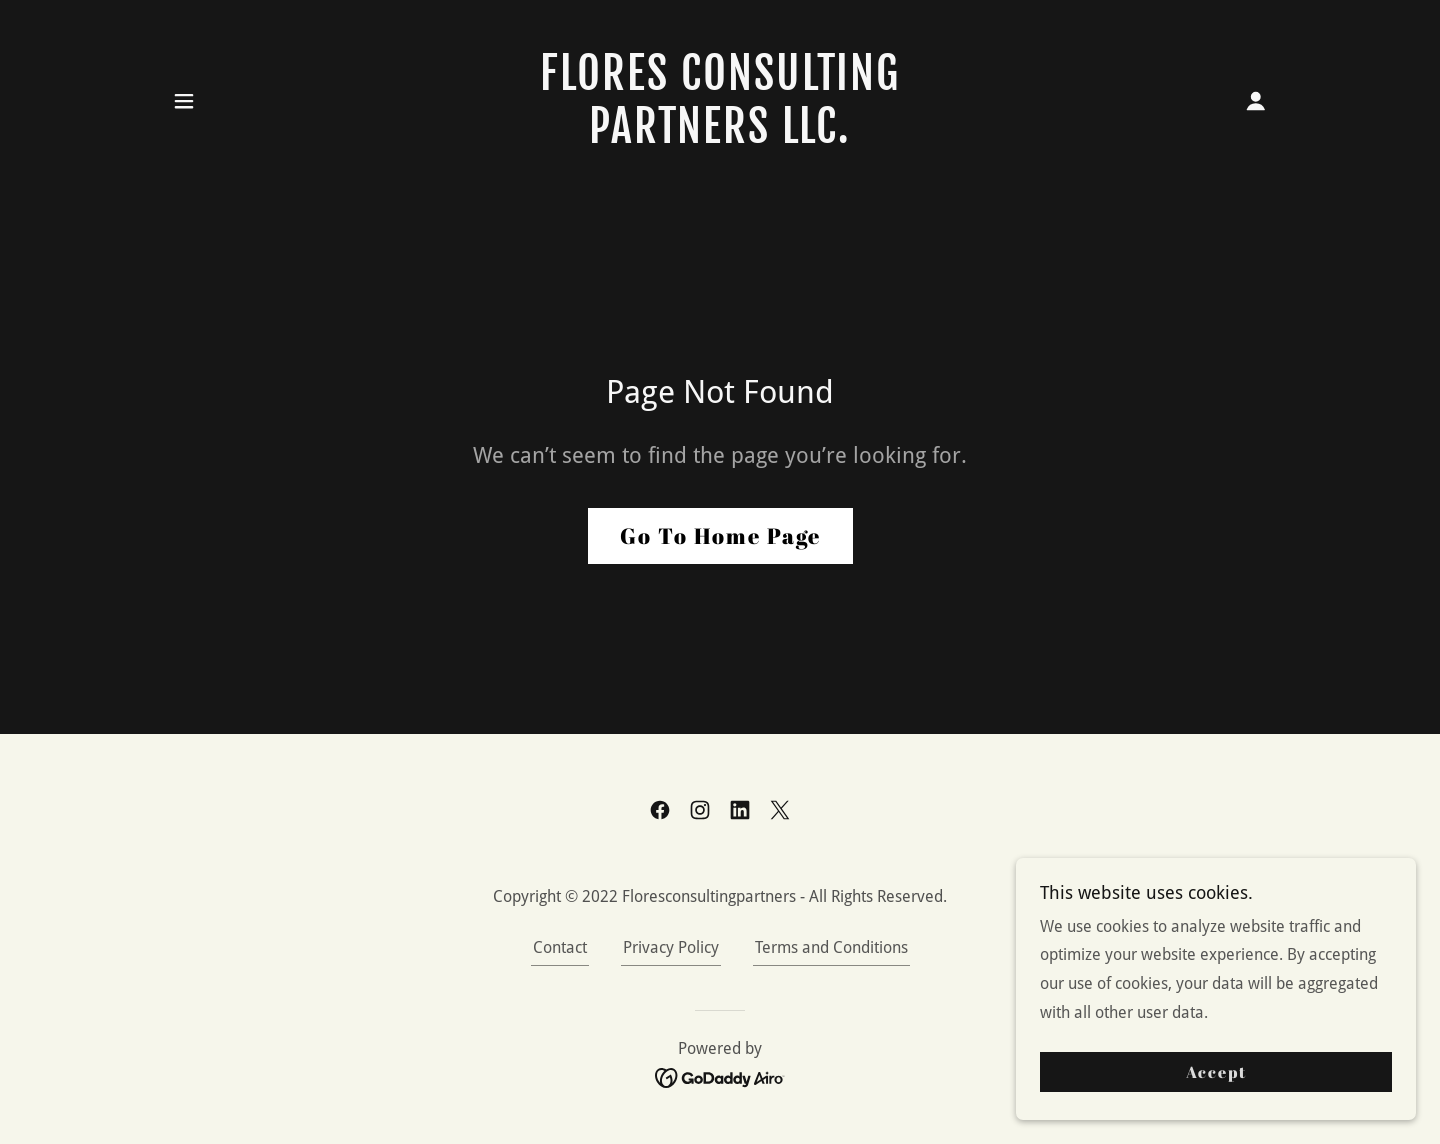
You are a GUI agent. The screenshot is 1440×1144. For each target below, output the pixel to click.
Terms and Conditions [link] (831, 947)
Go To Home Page (720, 535)
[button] (184, 101)
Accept (1216, 1086)
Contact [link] (560, 947)
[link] (720, 137)
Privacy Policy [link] (671, 947)
